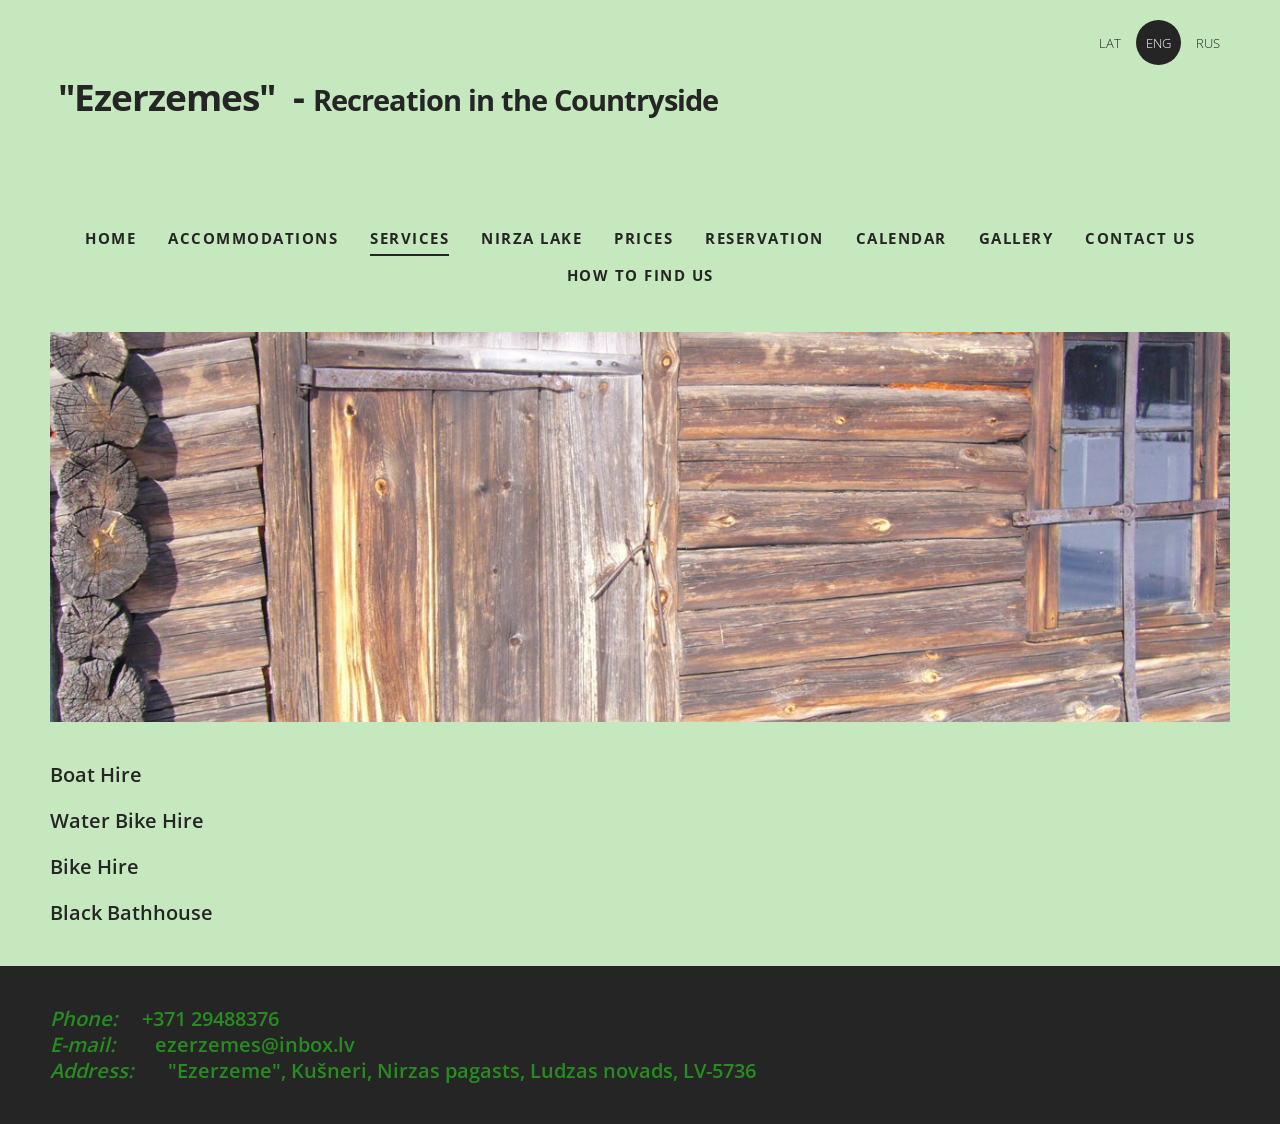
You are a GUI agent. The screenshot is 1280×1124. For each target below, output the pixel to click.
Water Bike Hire (127, 820)
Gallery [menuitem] (1016, 238)
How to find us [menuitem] (640, 275)
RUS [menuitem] (1208, 43)
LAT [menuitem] (1110, 43)
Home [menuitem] (110, 238)
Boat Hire (96, 774)
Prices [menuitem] (643, 238)
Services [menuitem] (409, 238)
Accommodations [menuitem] (253, 238)
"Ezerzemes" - (640, 115)
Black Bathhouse (131, 912)
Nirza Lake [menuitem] (531, 238)
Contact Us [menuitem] (1140, 238)
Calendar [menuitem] (901, 238)
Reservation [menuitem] (764, 238)
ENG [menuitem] (1158, 43)
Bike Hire (94, 866)
